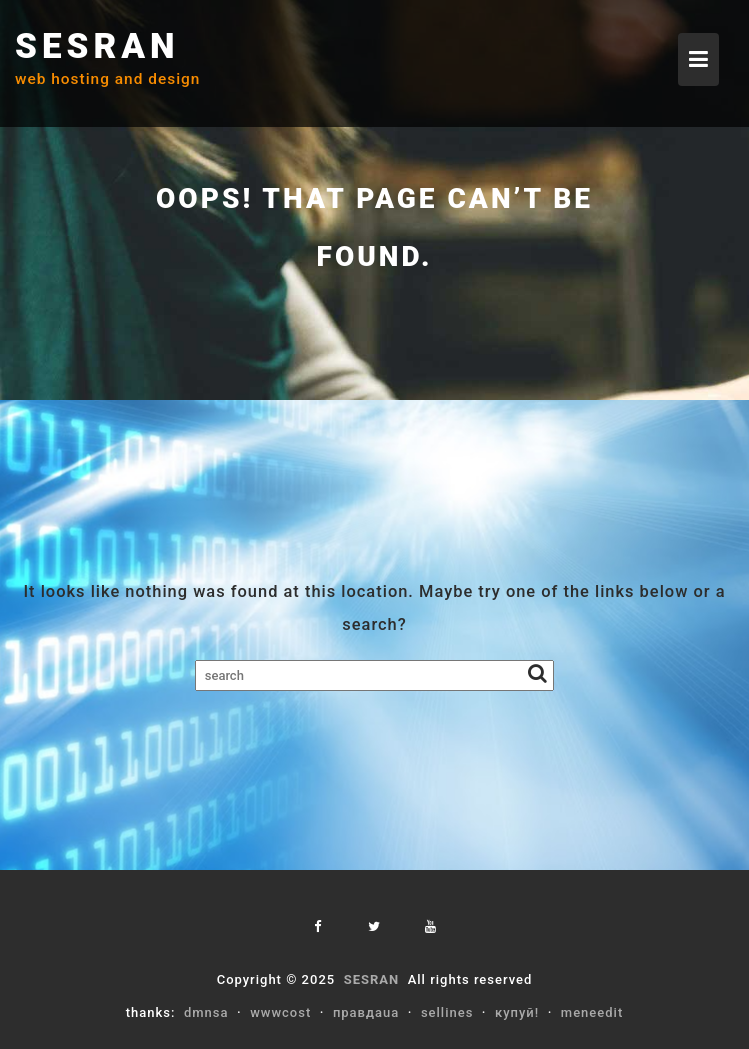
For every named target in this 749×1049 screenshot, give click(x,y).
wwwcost (280, 1012)
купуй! (517, 1012)
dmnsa (206, 1012)
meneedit (592, 1012)
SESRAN (97, 46)
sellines (447, 1012)
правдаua (366, 1012)
